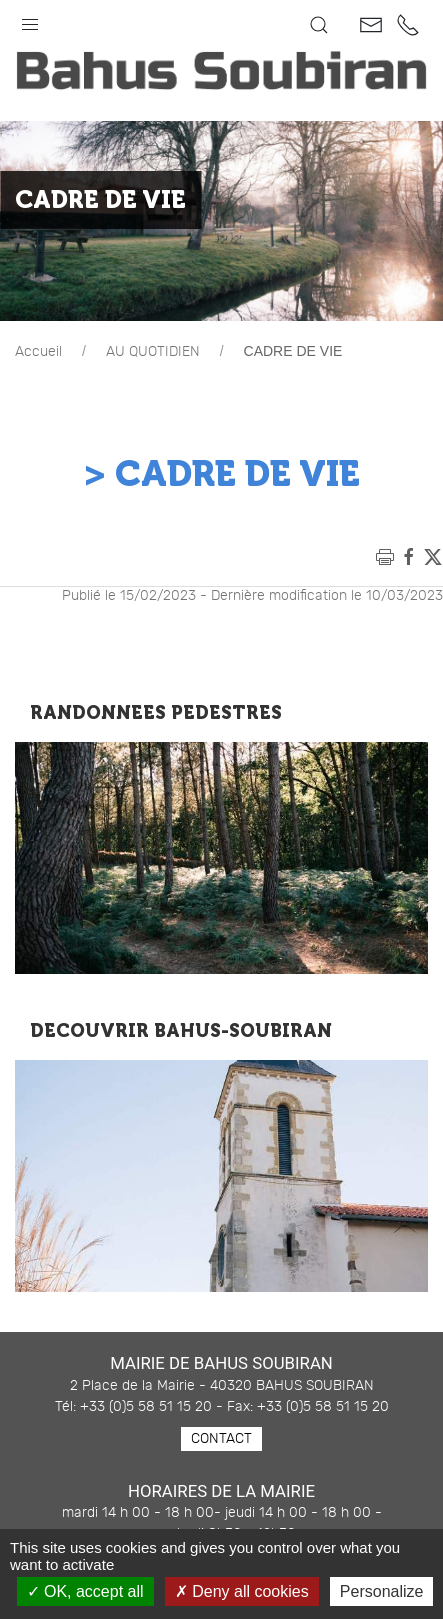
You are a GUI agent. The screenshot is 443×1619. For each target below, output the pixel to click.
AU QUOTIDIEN (153, 352)
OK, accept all (85, 1591)
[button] (30, 20)
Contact (221, 1439)
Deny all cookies (242, 1591)
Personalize (382, 1591)
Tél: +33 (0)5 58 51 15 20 (133, 1407)
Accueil (38, 352)
